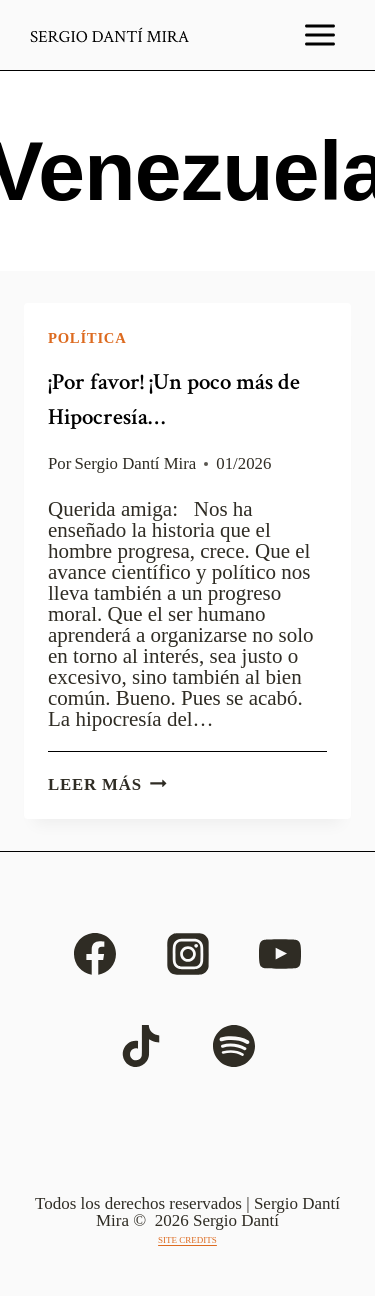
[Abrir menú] (320, 35)
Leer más (107, 784)
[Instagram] (188, 954)
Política (87, 338)
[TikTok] (141, 1046)
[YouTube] (280, 954)
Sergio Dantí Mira (136, 463)
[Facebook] (95, 954)
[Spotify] (234, 1046)
